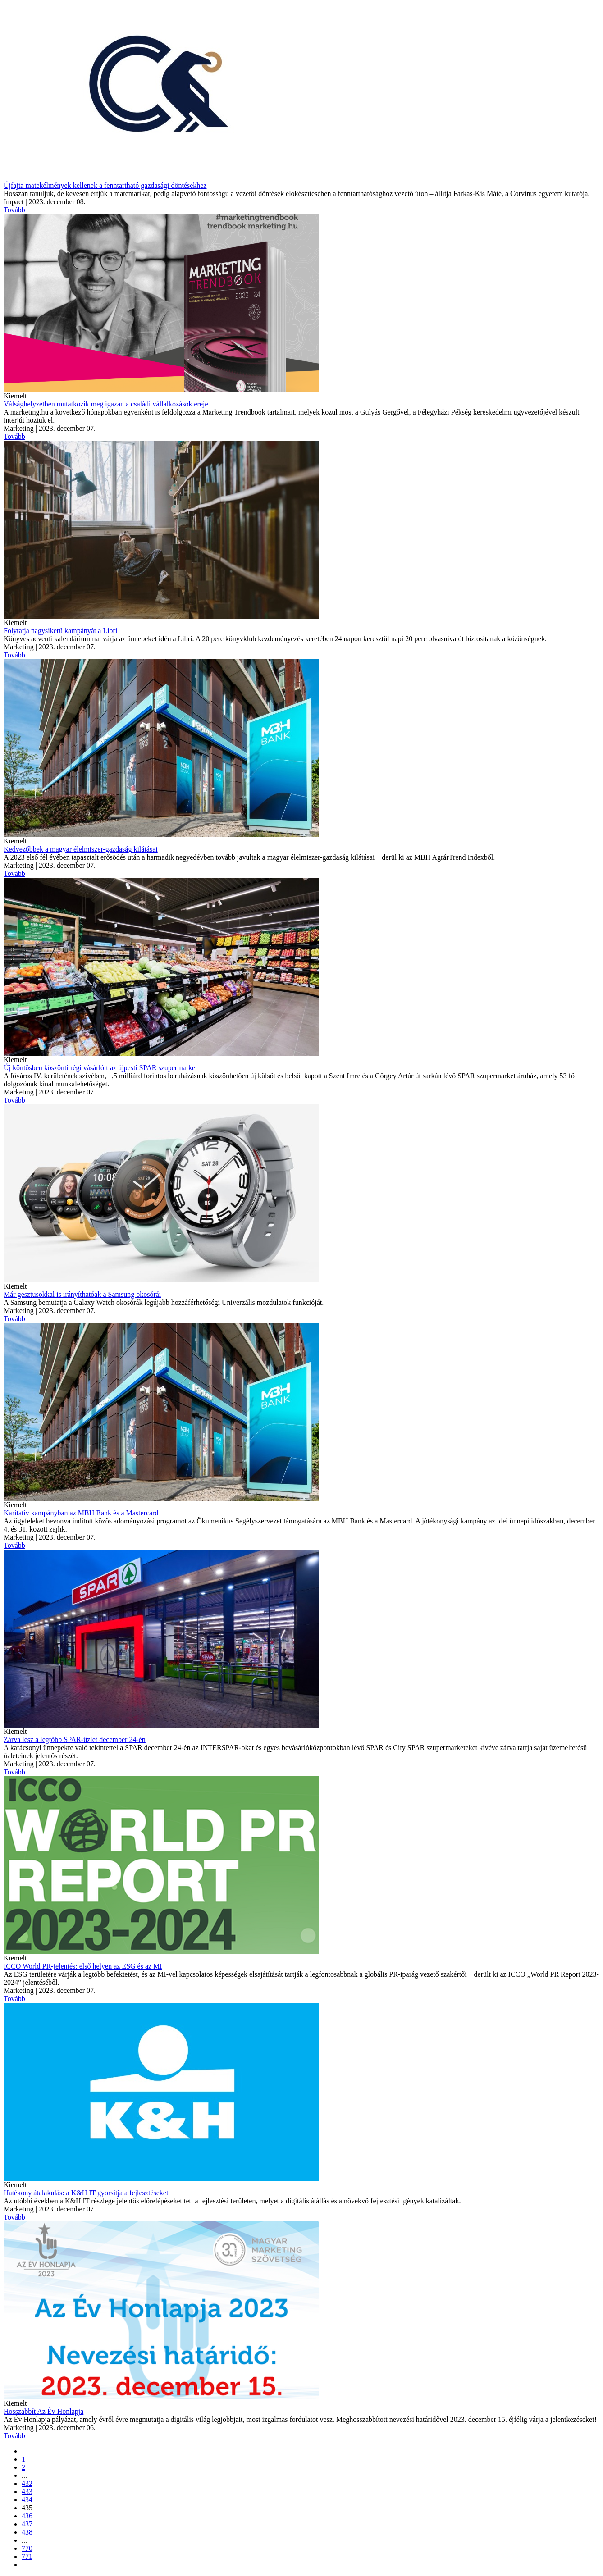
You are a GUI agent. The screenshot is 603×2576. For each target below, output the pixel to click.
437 (27, 2524)
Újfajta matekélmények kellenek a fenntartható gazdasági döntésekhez (105, 185)
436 (27, 2516)
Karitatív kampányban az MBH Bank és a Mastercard (81, 1513)
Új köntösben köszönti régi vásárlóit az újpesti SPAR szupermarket (100, 1067)
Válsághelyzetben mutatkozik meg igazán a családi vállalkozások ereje (106, 404)
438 (27, 2532)
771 (27, 2556)
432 (27, 2483)
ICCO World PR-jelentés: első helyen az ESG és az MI (83, 1966)
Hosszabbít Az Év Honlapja (43, 2411)
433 (27, 2491)
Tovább (14, 210)
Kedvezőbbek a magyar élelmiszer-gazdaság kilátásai (81, 849)
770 (27, 2548)
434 (27, 2499)
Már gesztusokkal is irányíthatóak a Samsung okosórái (82, 1294)
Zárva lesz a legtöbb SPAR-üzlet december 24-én (75, 1739)
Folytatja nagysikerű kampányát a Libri (60, 630)
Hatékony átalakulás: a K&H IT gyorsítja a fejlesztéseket (86, 2193)
